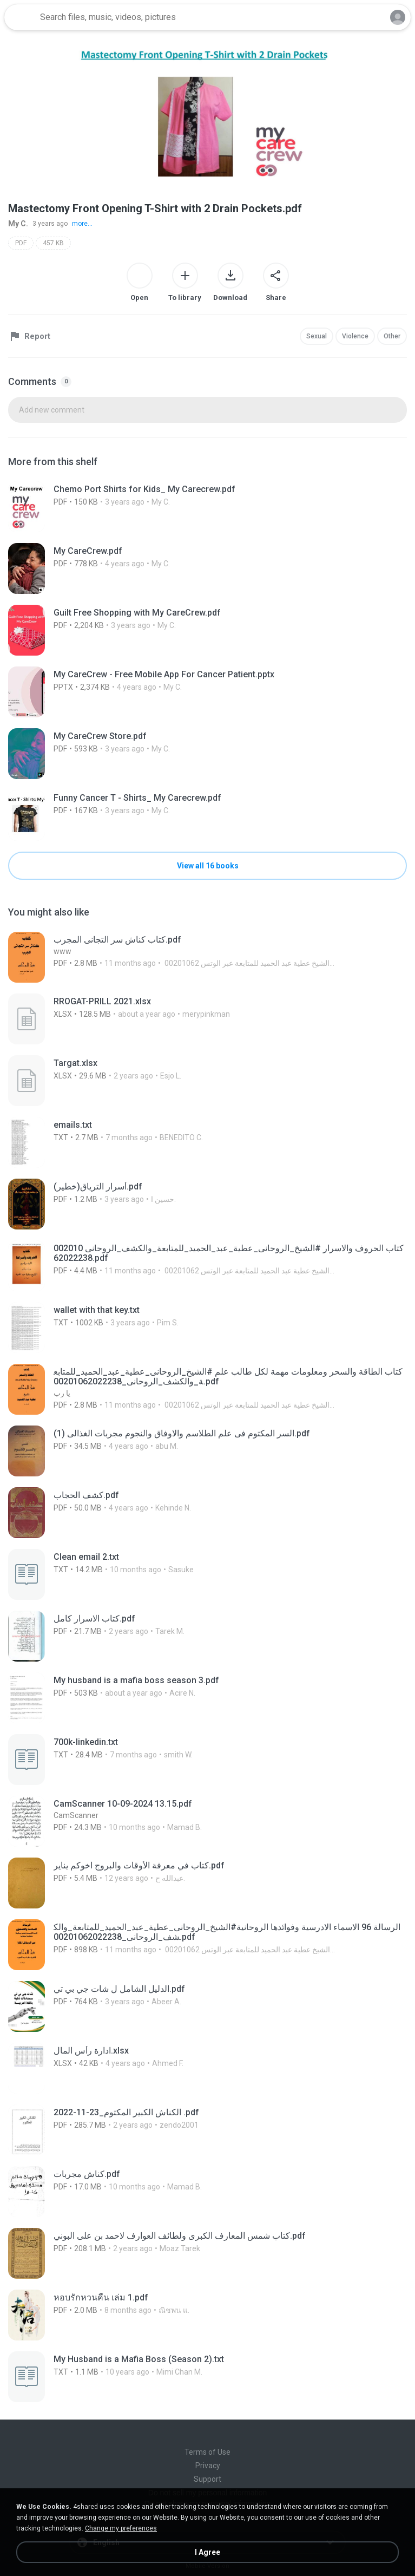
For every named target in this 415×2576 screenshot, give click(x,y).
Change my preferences (121, 2528)
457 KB (53, 243)
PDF (21, 243)
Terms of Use (207, 2452)
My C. (18, 223)
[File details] (180, 506)
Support (207, 2479)
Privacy (207, 2465)
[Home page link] (20, 17)
